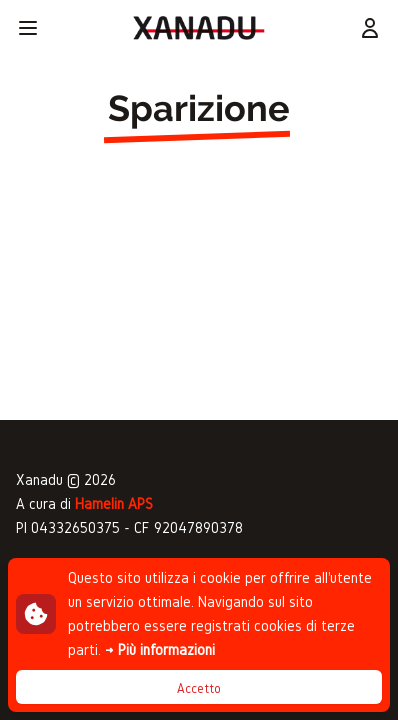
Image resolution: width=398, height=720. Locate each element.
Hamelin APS (114, 503)
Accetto (199, 688)
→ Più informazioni (160, 649)
